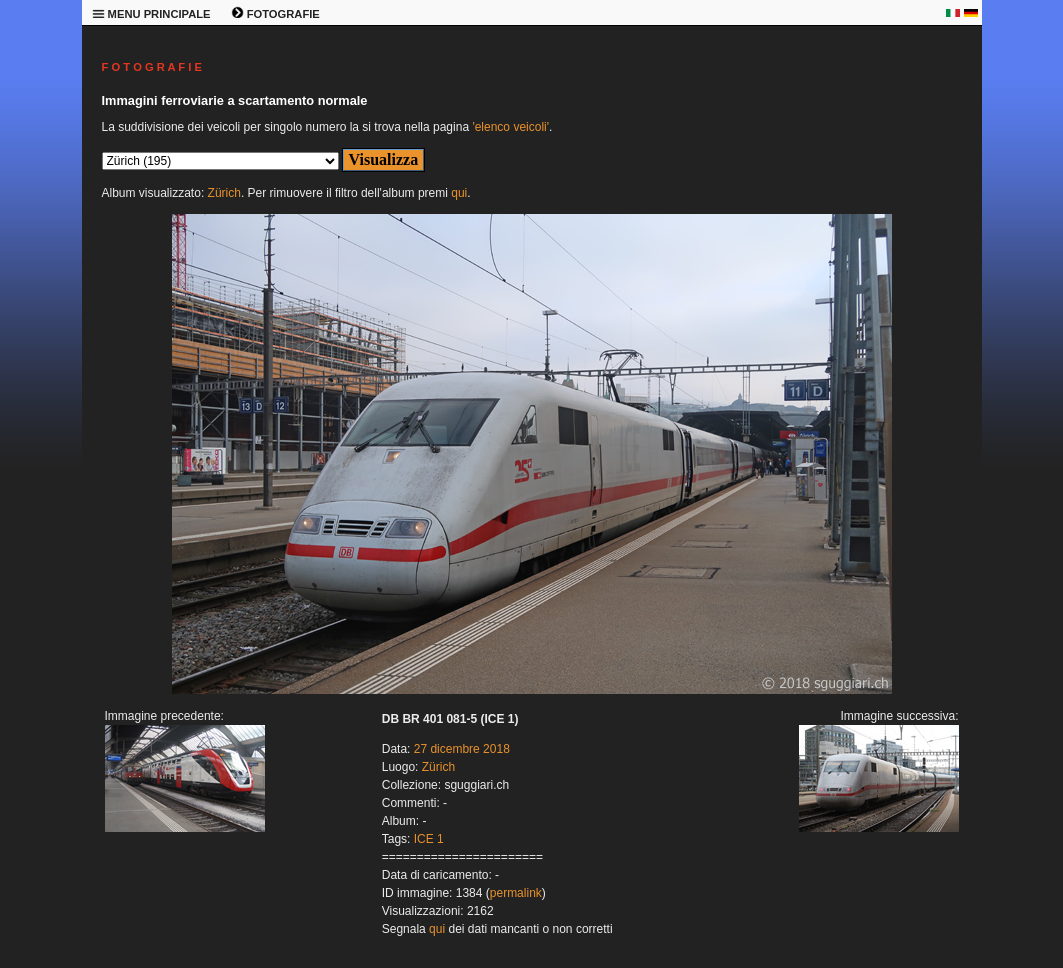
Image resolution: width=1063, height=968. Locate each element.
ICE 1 (429, 839)
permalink (516, 893)
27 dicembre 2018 (462, 749)
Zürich (224, 193)
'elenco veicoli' (510, 127)
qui (459, 193)
